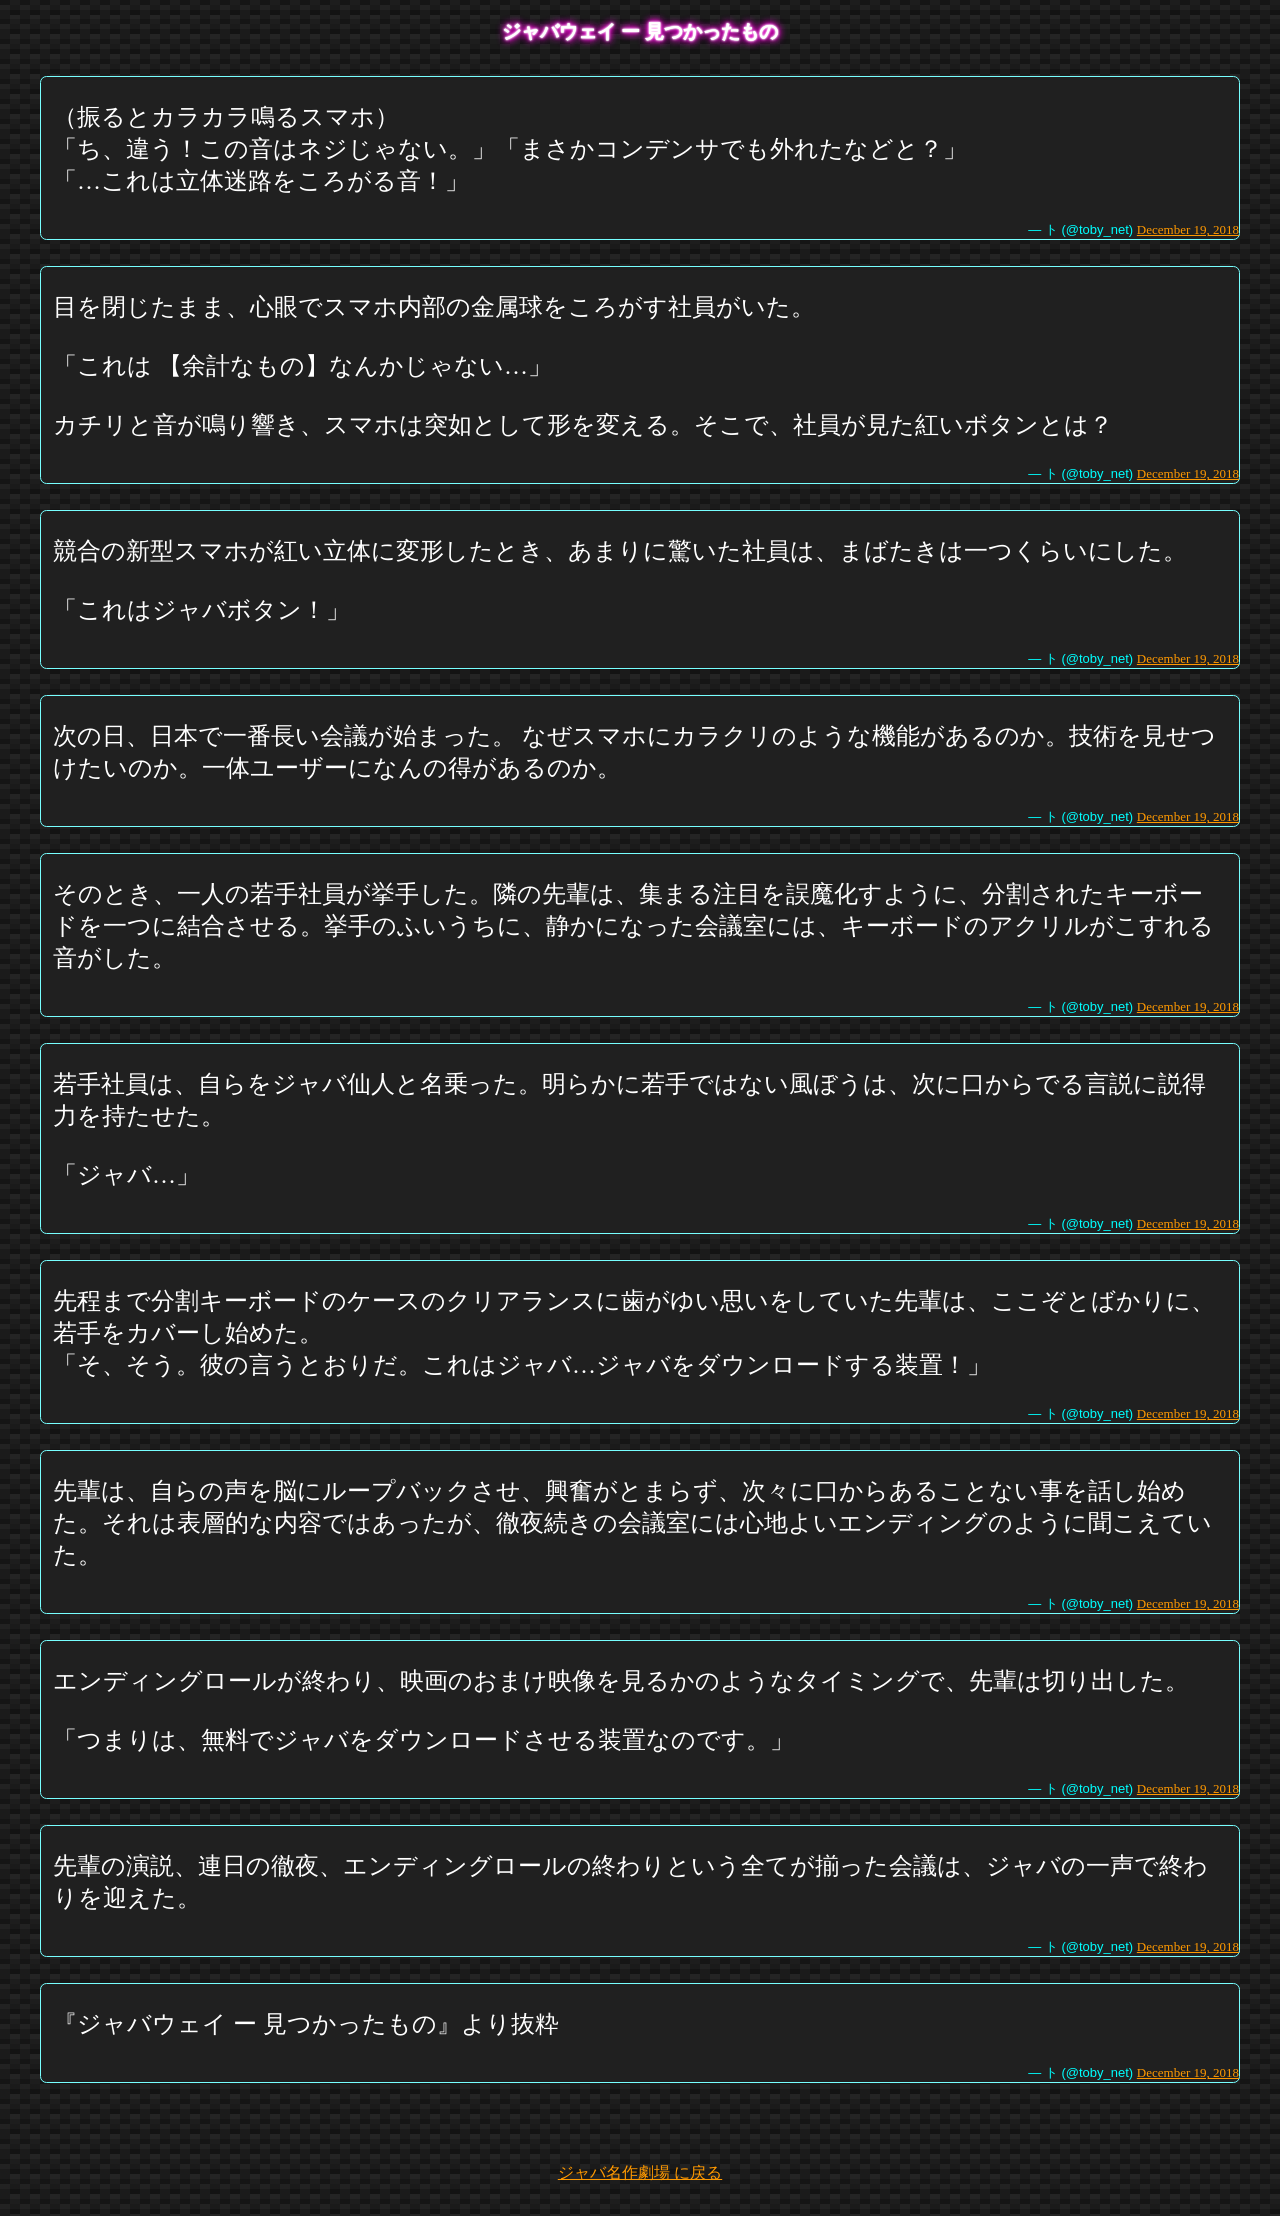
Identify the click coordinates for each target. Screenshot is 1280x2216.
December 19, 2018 (1188, 229)
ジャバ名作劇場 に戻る (640, 2172)
